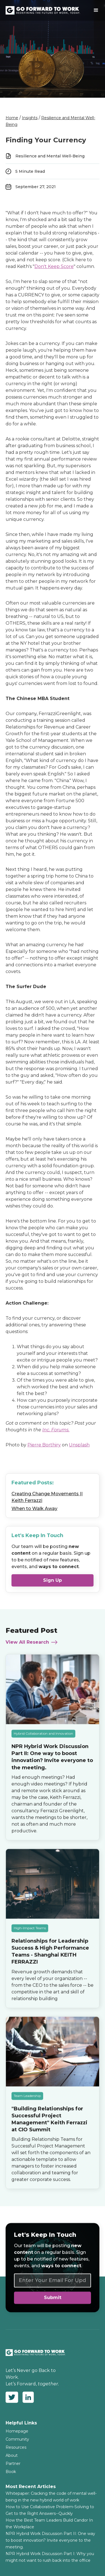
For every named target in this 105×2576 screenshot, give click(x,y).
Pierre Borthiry (44, 1445)
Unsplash (79, 1445)
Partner (13, 2463)
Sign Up (52, 1580)
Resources (16, 2447)
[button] (96, 10)
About (12, 2455)
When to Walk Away (34, 1508)
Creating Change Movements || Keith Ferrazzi (47, 1497)
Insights (30, 117)
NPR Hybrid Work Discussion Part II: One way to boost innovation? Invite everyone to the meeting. (50, 2540)
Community (17, 2439)
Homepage (17, 2431)
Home (12, 117)
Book (11, 2471)
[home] (47, 10)
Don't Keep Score (54, 266)
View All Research (27, 1643)
